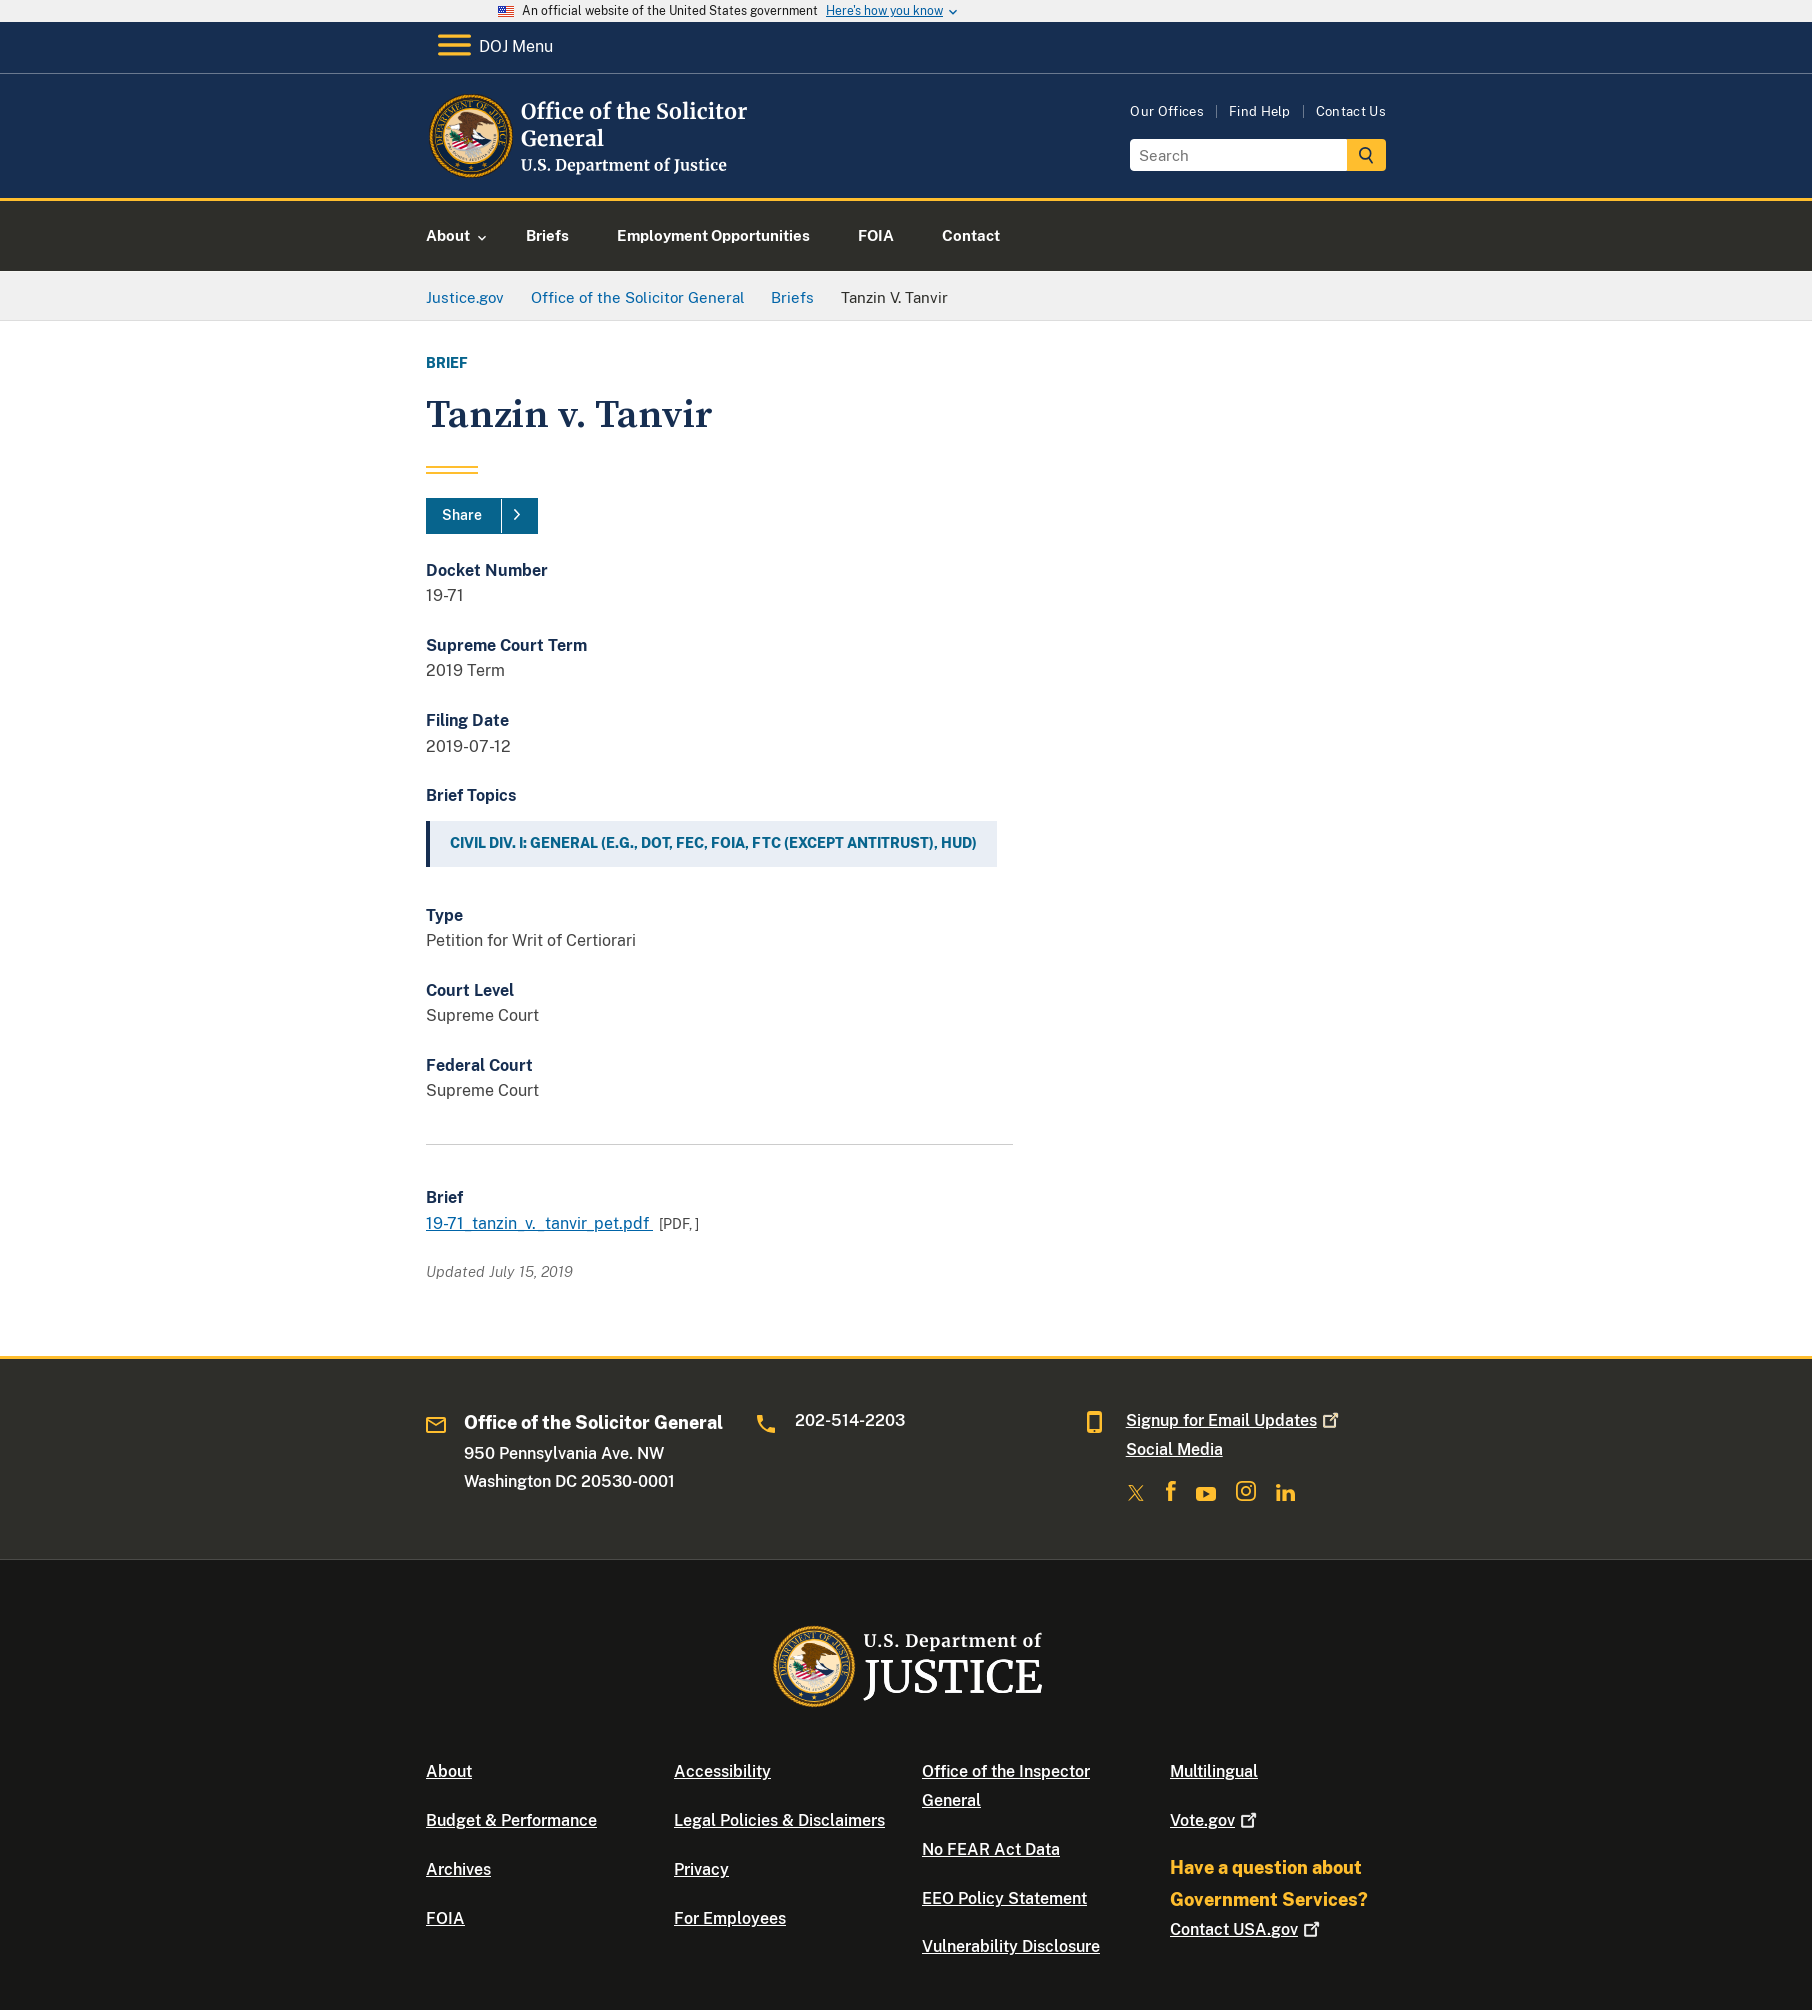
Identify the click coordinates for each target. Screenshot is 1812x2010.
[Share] (482, 516)
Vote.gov (1215, 1820)
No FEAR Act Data (991, 1849)
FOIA (445, 1918)
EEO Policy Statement (1004, 1898)
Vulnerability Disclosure (1011, 1946)
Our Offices (1167, 111)
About (449, 1771)
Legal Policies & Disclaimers (779, 1820)
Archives (458, 1869)
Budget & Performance (511, 1820)
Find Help (1260, 111)
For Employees (730, 1918)
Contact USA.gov (1247, 1929)
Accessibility (722, 1771)
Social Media (1174, 1449)
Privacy (701, 1869)
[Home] (588, 174)
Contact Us (1351, 111)
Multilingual (1214, 1771)
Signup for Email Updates (1234, 1420)
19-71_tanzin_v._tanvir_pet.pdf (539, 1223)
